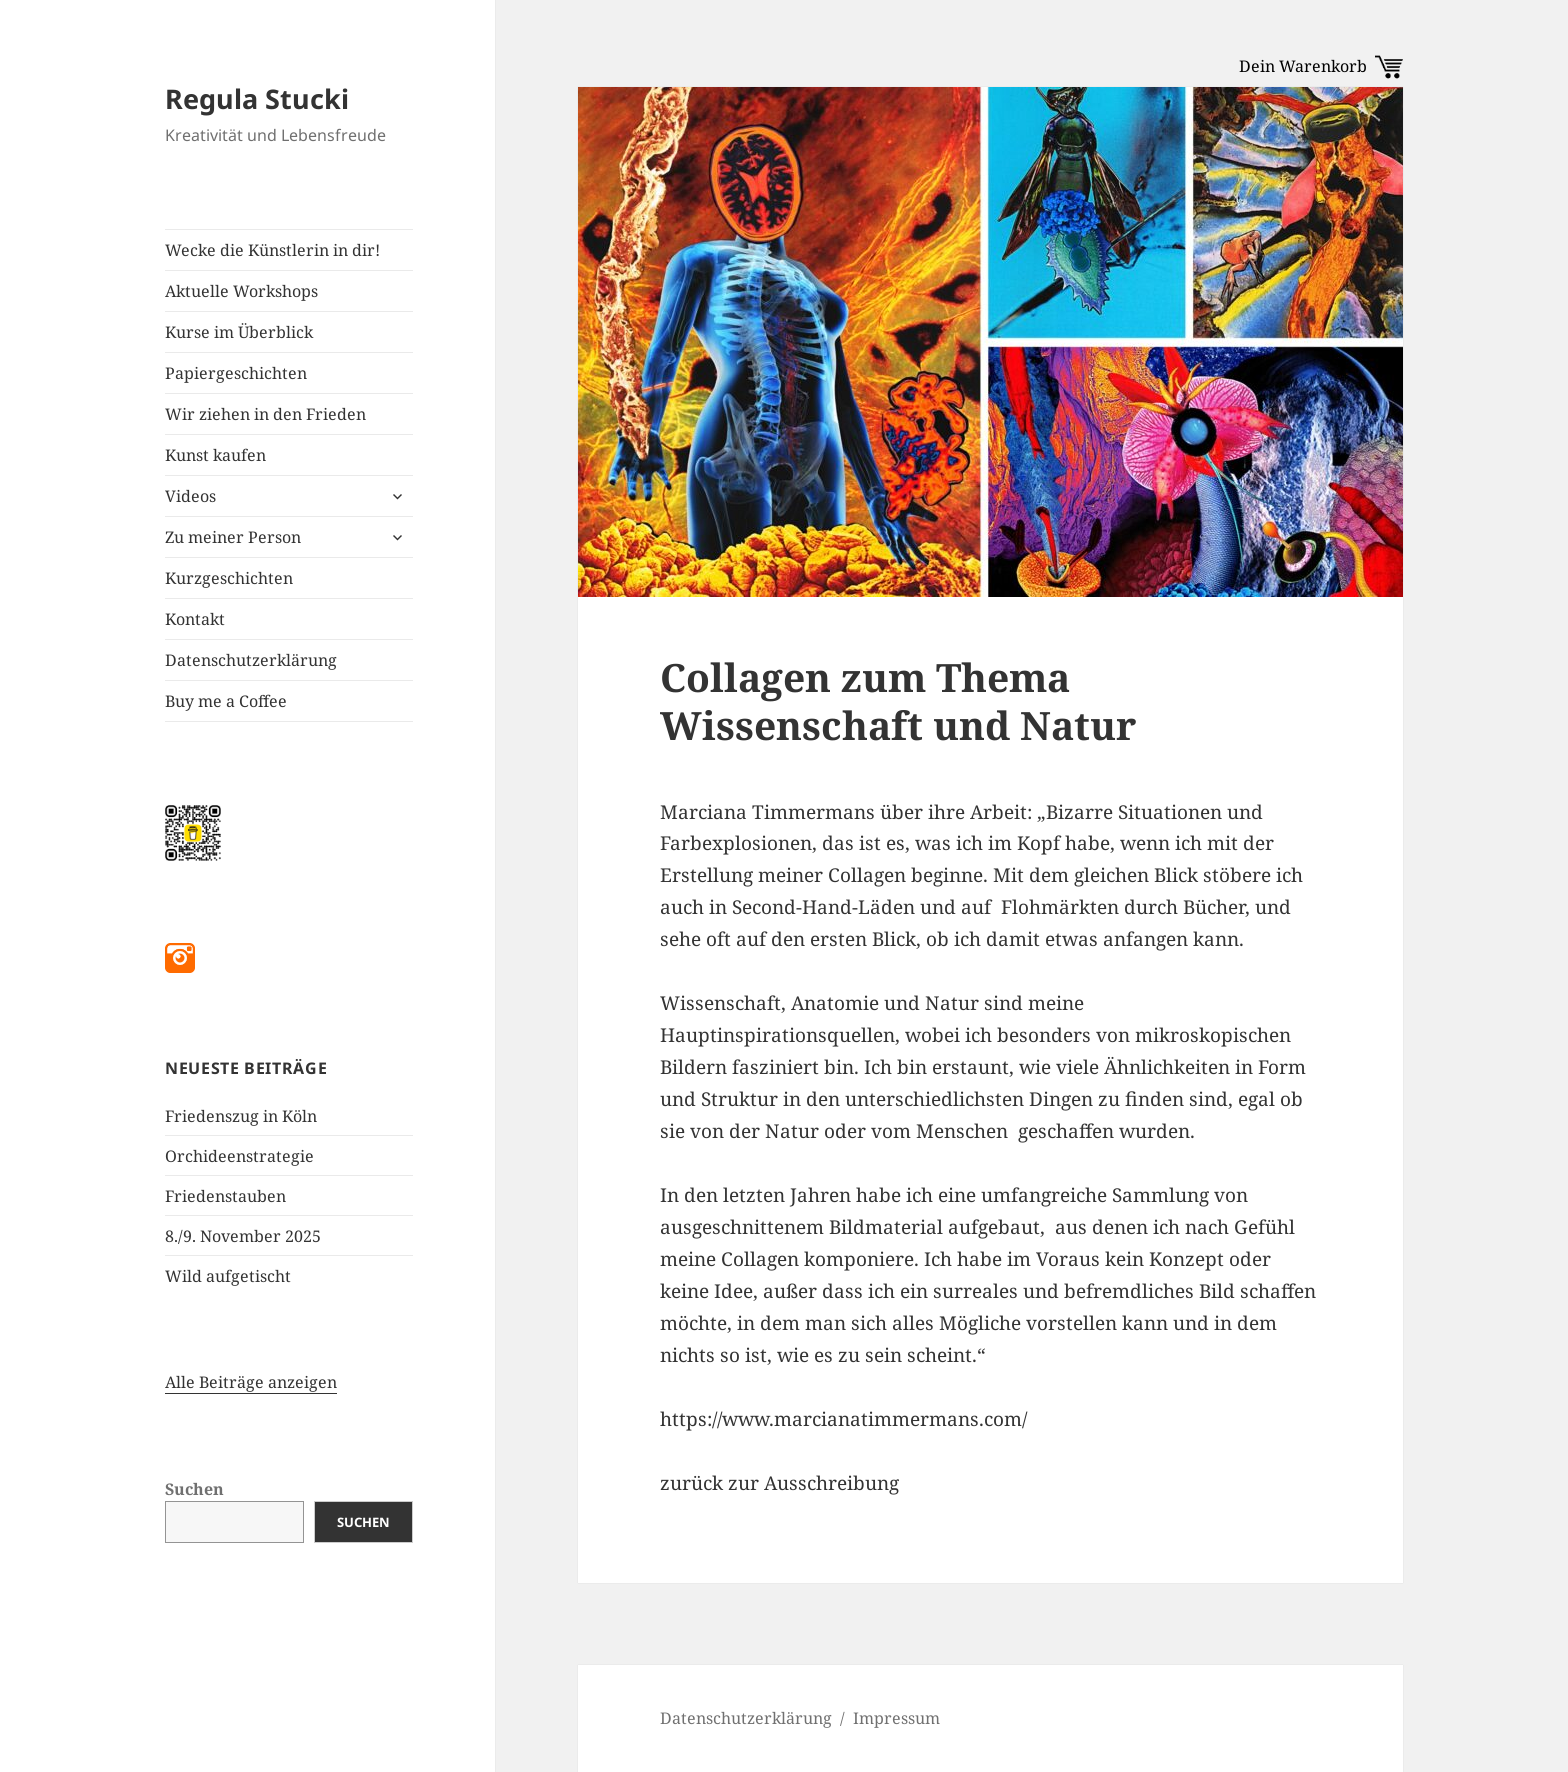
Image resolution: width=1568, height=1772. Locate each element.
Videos (190, 496)
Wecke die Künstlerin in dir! (272, 250)
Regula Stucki (257, 98)
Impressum (896, 1718)
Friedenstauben (225, 1196)
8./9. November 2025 (243, 1236)
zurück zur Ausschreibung (779, 1483)
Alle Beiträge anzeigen (251, 1382)
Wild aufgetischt (228, 1276)
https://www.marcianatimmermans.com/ (843, 1419)
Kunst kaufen (215, 455)
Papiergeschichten (236, 373)
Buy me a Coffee (226, 701)
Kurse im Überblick (239, 332)
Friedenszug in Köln (241, 1116)
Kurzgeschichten (229, 578)
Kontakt (195, 619)
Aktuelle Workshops (241, 291)
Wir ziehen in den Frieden (265, 414)
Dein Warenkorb (1321, 66)
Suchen (194, 1489)
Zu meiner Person (233, 537)
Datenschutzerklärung (251, 660)
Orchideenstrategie (239, 1156)
